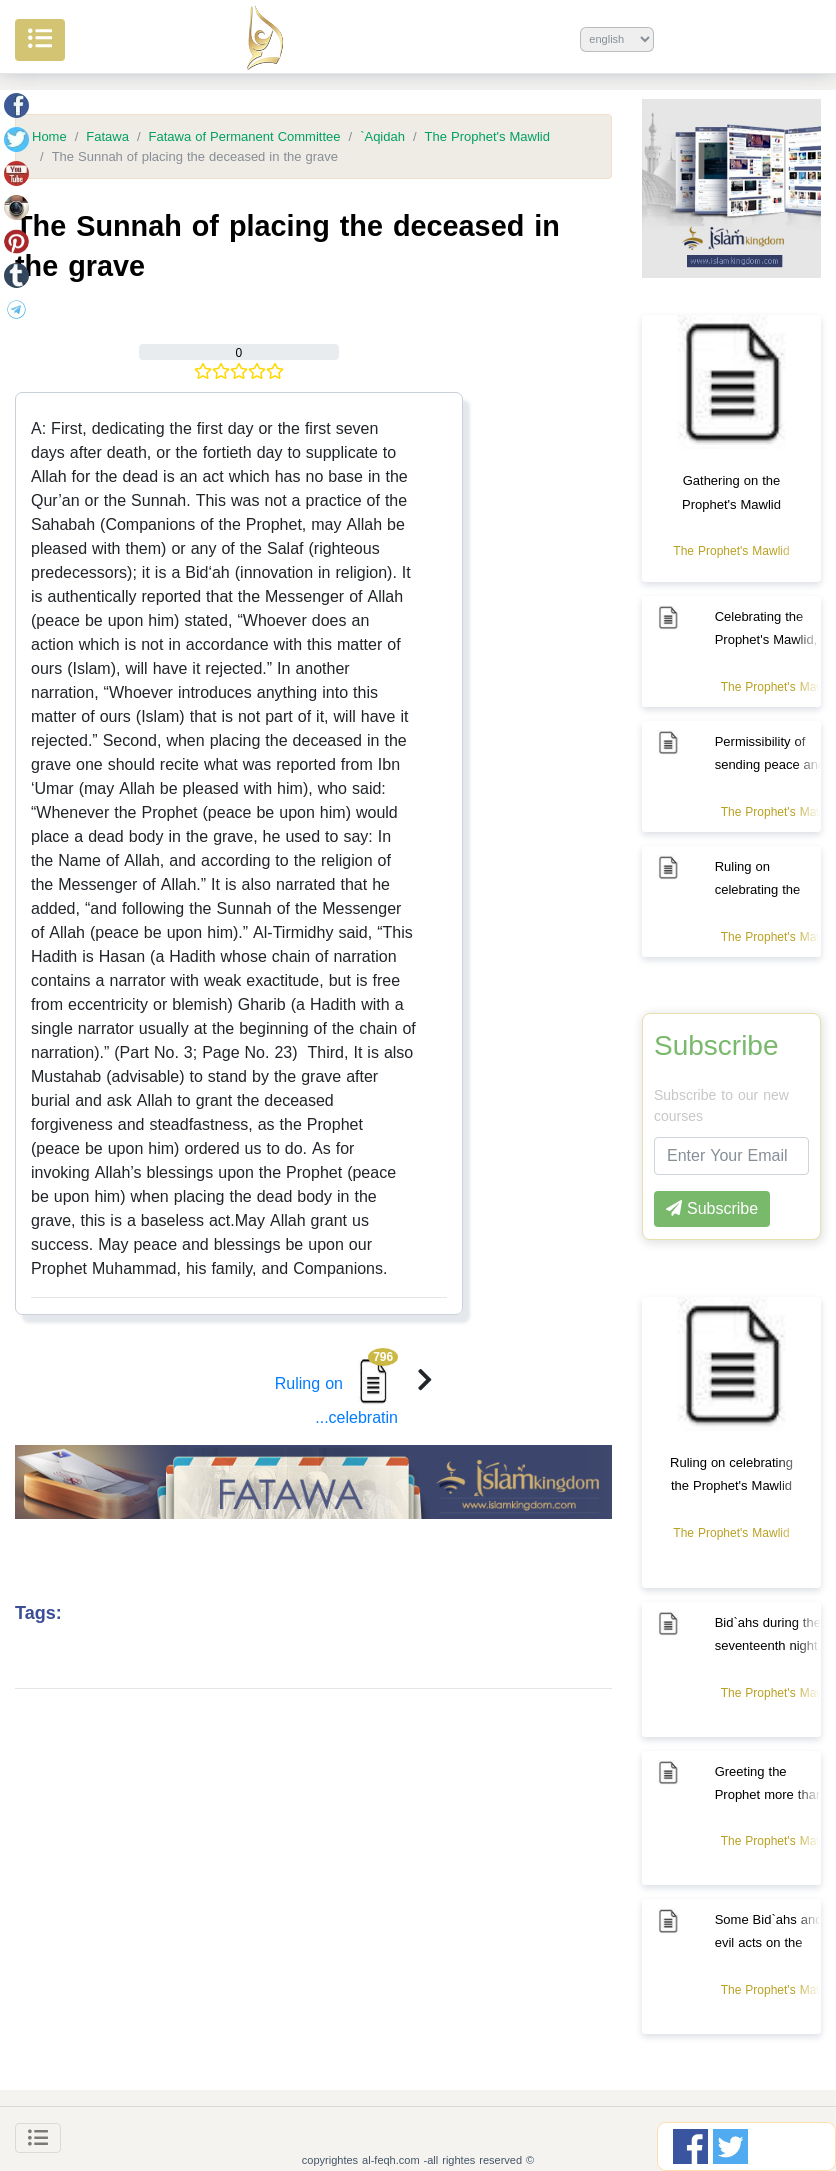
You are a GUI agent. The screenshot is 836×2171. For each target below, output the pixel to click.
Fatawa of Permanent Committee (245, 137)
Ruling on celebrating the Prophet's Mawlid (731, 1474)
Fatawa (107, 137)
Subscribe (716, 1046)
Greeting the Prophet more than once (769, 1794)
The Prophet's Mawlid (487, 137)
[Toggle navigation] (38, 2138)
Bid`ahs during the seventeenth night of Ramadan (768, 1645)
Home (49, 137)
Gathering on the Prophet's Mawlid (731, 492)
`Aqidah (382, 137)
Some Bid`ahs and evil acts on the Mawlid (769, 1942)
